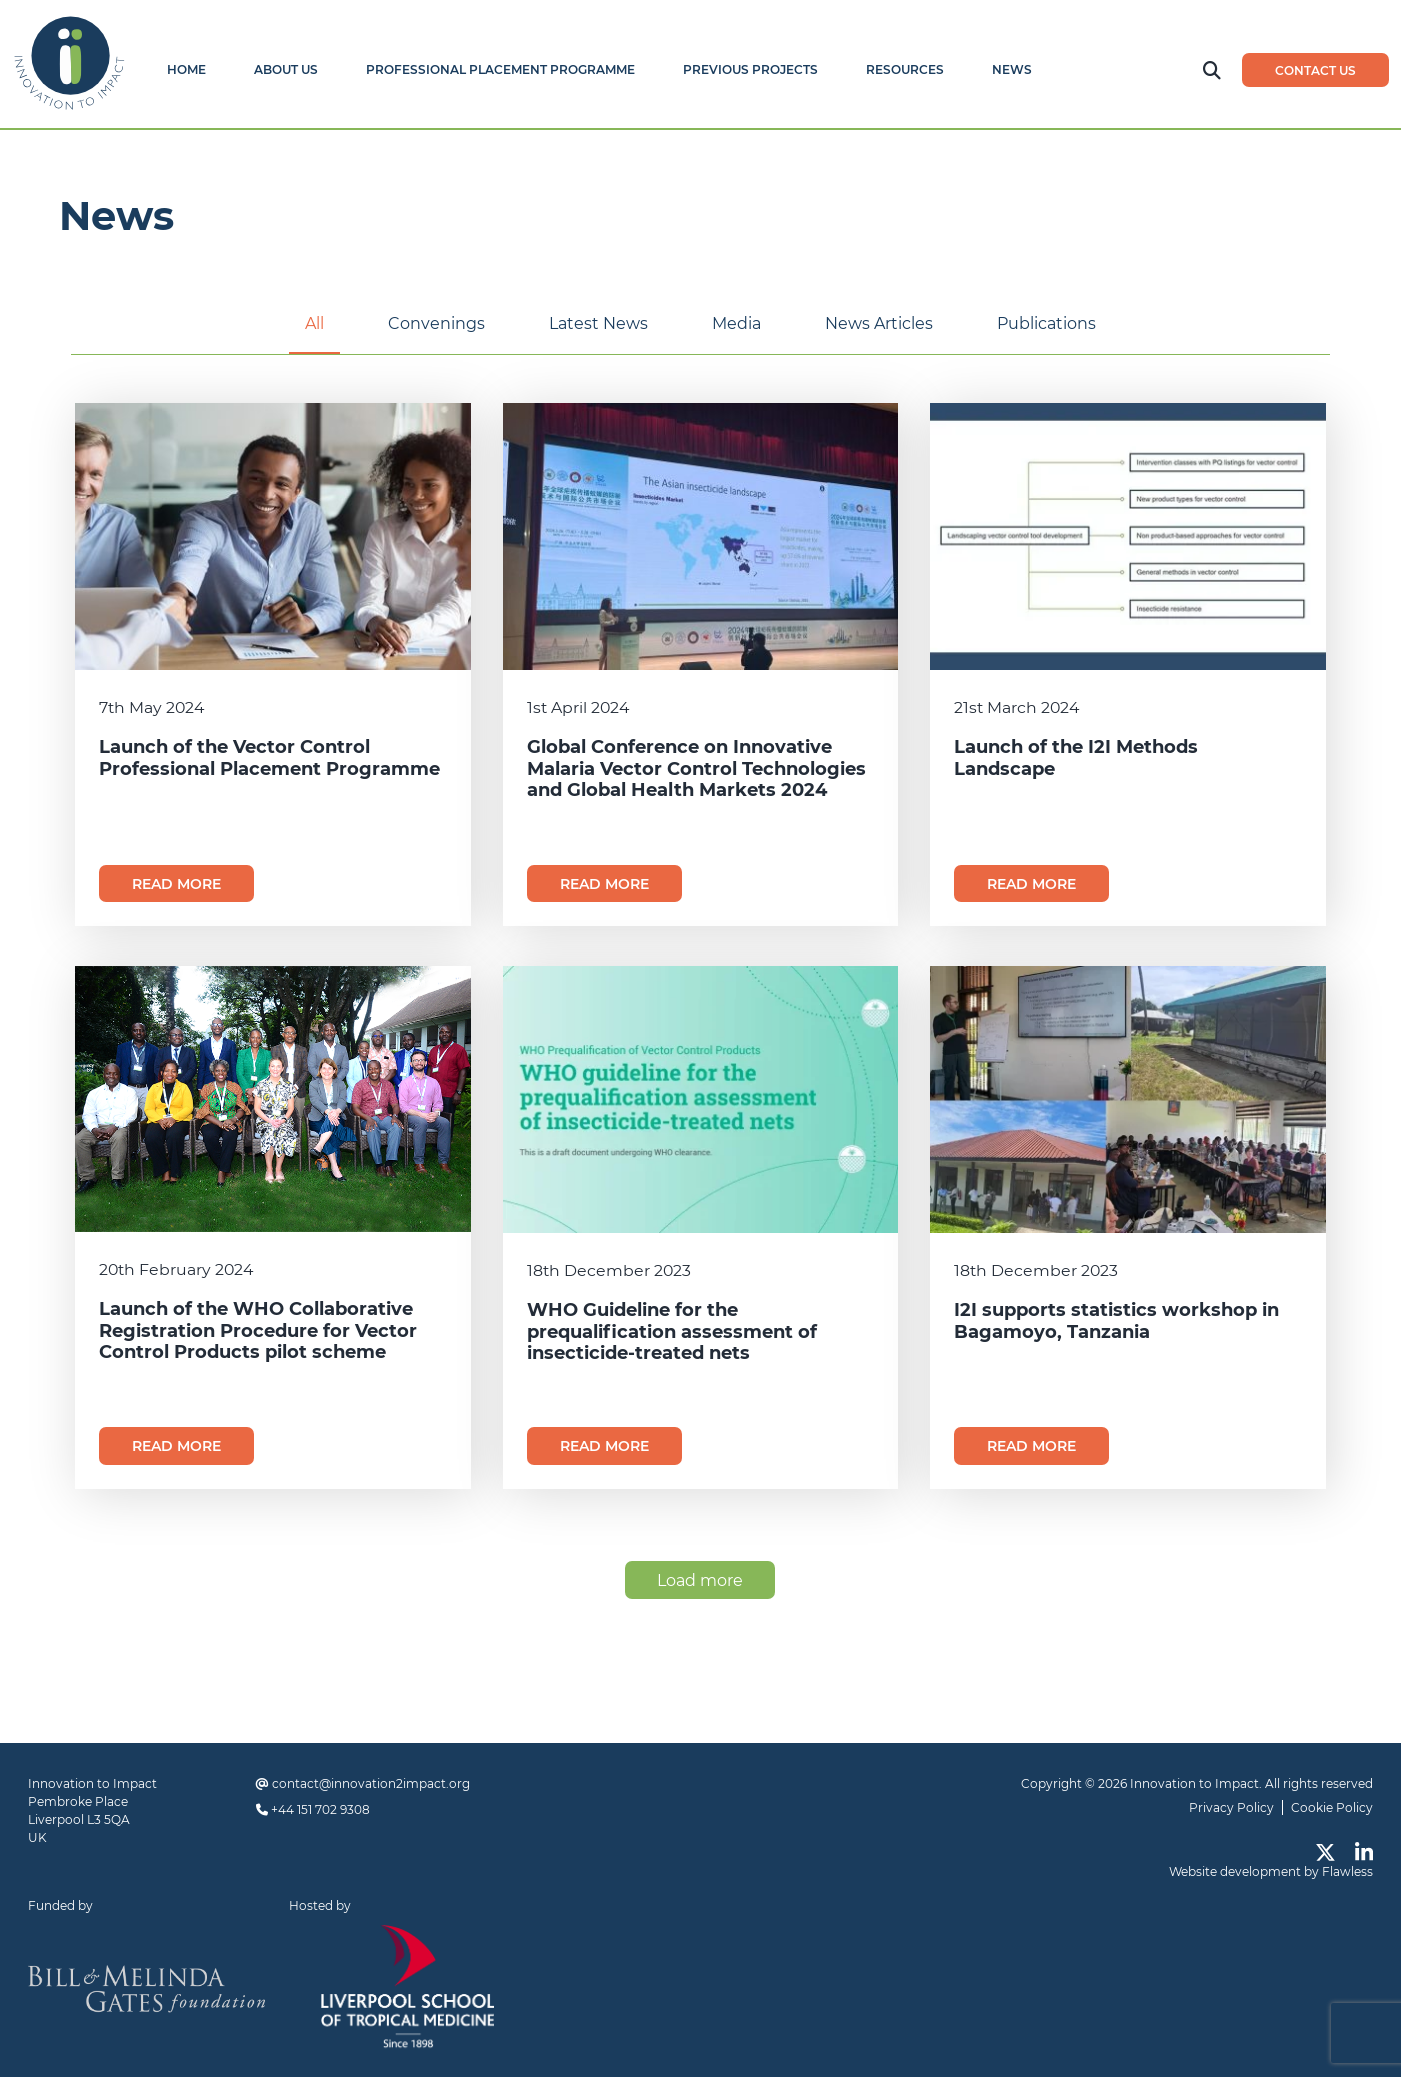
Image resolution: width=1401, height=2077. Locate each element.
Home (186, 69)
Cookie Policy (1332, 1807)
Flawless (1347, 1871)
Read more (176, 884)
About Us (286, 69)
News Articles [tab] (879, 323)
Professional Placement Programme (500, 69)
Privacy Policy (1231, 1807)
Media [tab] (736, 323)
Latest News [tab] (598, 323)
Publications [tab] (1046, 323)
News (1012, 69)
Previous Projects (750, 69)
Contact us (1315, 70)
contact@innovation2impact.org (371, 1783)
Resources (905, 69)
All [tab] (314, 323)
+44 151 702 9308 (320, 1809)
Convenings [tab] (436, 323)
